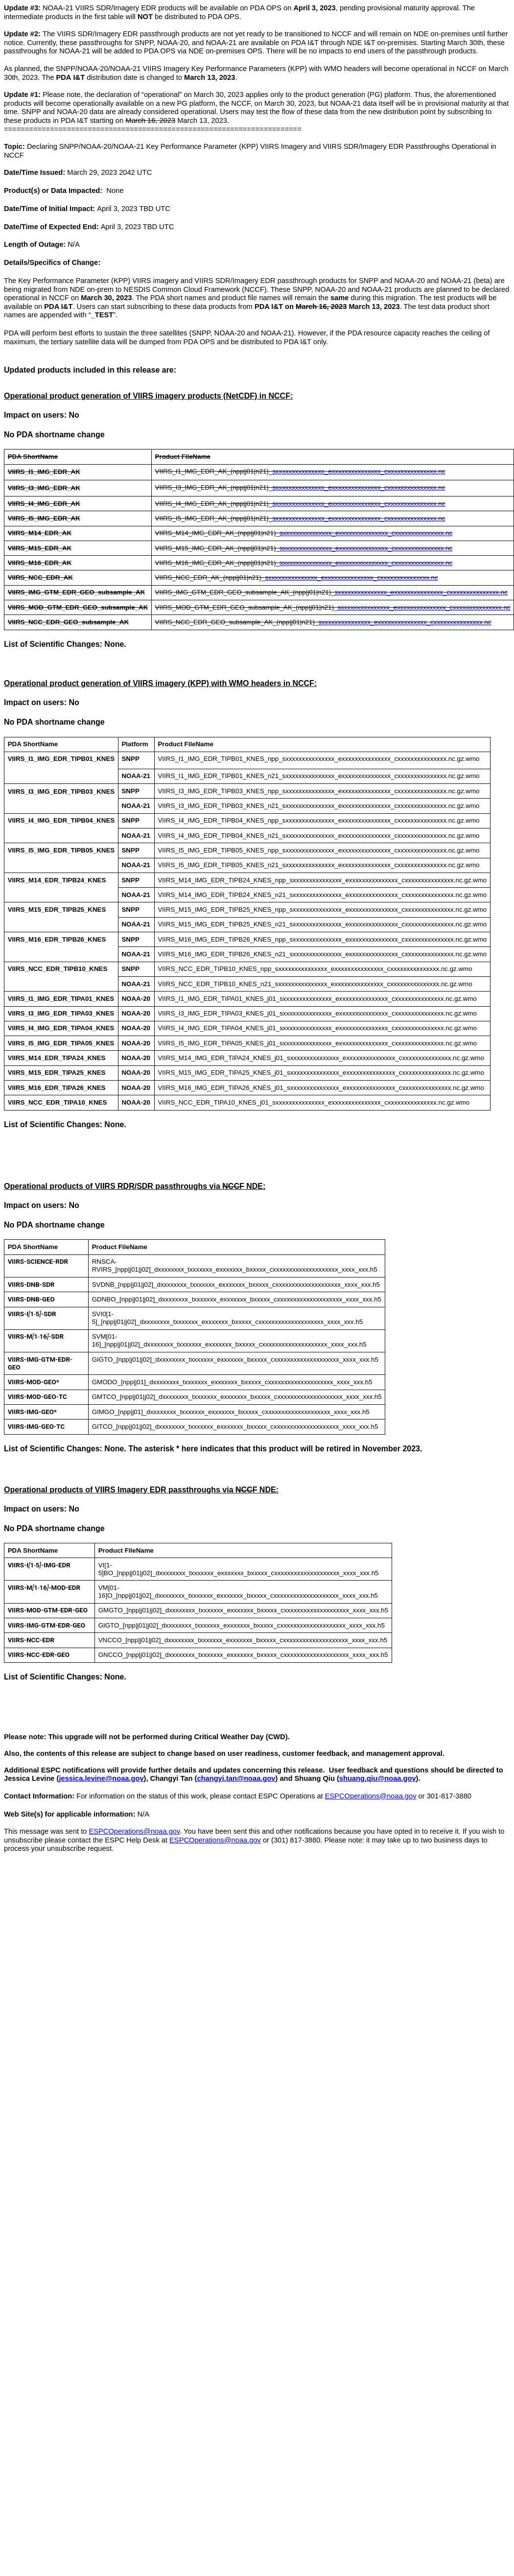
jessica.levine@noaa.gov (101, 1778)
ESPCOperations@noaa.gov (371, 1796)
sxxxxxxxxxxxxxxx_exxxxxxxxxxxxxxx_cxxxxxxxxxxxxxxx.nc (358, 471)
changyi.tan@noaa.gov (236, 1778)
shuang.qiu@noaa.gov (377, 1778)
